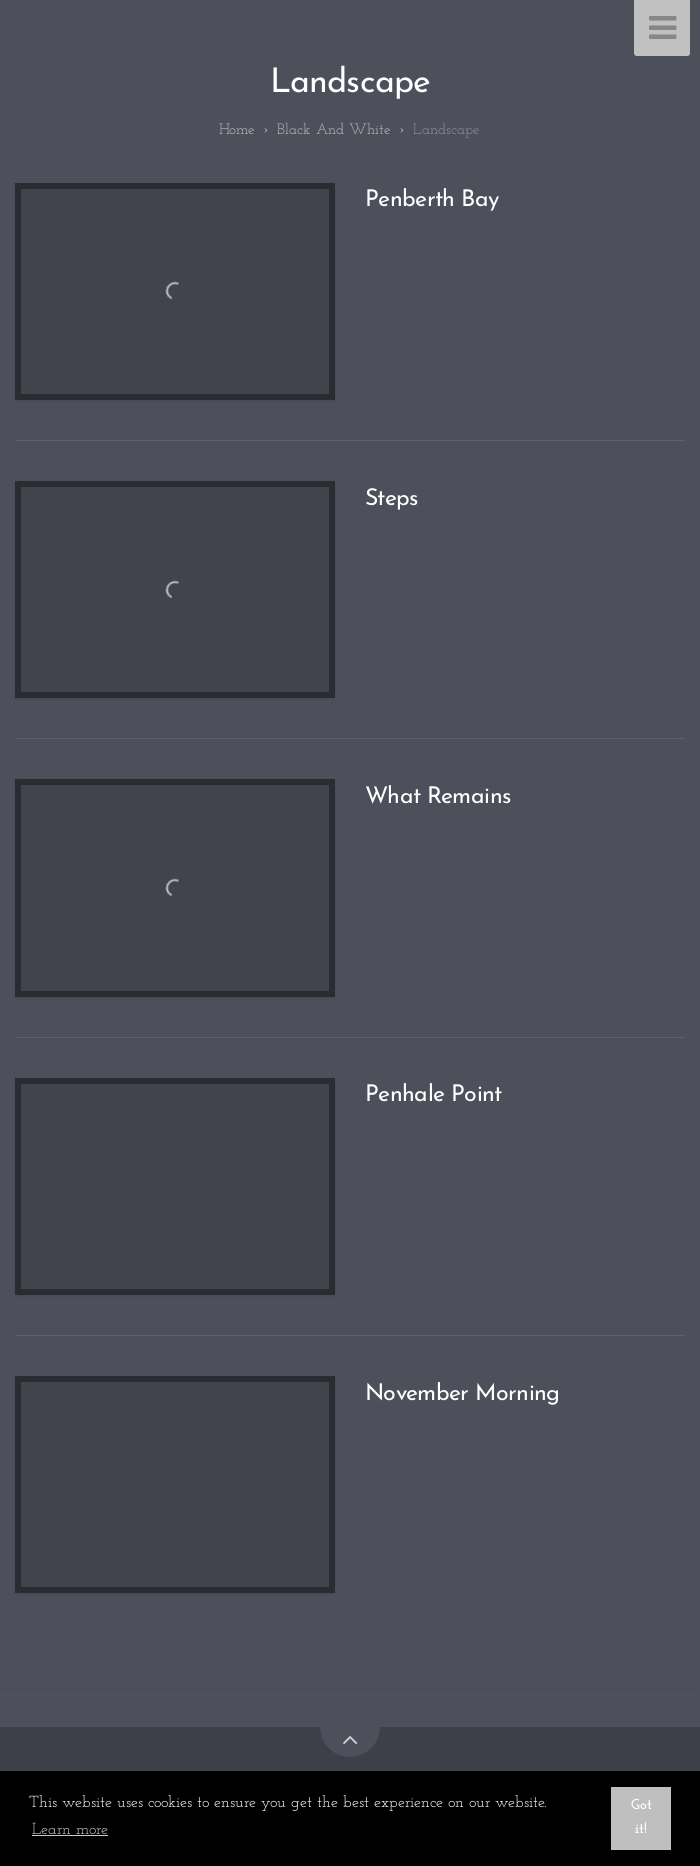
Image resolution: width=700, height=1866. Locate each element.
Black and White (334, 130)
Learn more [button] (70, 1830)
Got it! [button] (641, 1817)
